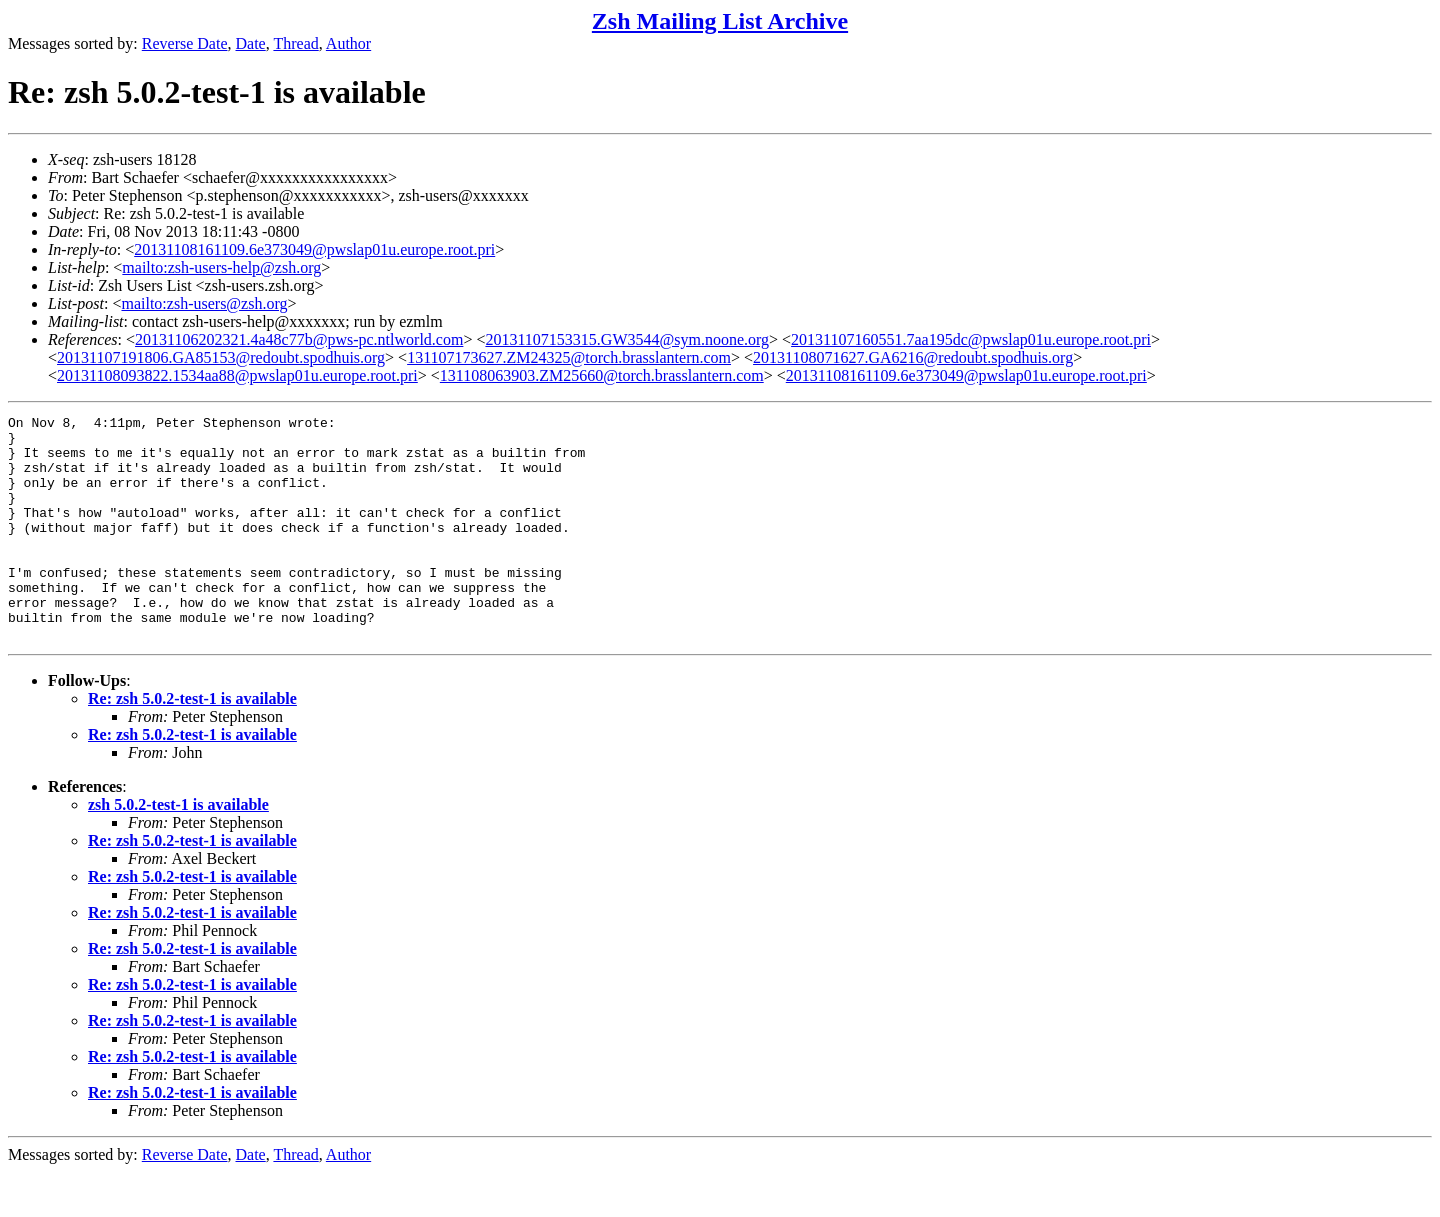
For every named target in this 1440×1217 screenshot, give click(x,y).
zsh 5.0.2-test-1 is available (178, 849)
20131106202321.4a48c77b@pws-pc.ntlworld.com (299, 339)
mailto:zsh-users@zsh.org (204, 303)
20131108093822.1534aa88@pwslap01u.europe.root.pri (237, 375)
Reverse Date (185, 43)
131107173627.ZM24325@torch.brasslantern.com (569, 357)
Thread (295, 43)
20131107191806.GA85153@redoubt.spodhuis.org (221, 357)
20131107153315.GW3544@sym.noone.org (627, 339)
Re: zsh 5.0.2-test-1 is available (192, 743)
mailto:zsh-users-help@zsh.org (221, 267)
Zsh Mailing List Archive (720, 21)
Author (348, 43)
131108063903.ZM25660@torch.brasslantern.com (602, 375)
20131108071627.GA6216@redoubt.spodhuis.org (913, 357)
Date (251, 43)
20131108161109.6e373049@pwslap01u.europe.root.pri (314, 249)
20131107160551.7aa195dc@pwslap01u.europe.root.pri (971, 339)
